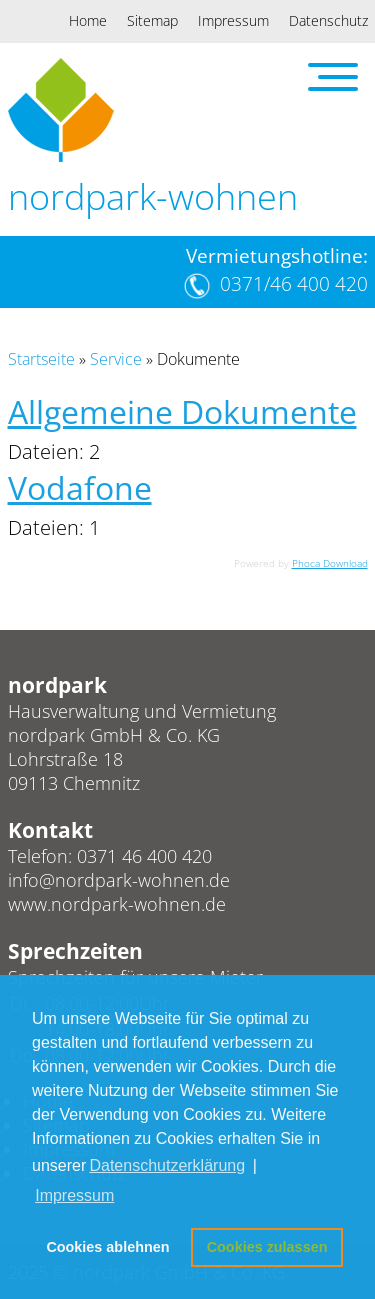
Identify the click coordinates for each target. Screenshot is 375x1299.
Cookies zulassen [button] (267, 1247)
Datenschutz (328, 20)
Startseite (41, 359)
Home (88, 20)
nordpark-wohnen (153, 196)
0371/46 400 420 (294, 284)
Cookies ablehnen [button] (107, 1247)
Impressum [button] (74, 1195)
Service (116, 359)
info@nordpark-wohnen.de (119, 880)
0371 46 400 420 (144, 856)
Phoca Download (330, 563)
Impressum (233, 20)
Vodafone (80, 487)
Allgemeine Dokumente (182, 411)
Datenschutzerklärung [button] (167, 1165)
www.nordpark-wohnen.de (117, 904)
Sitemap (152, 20)
